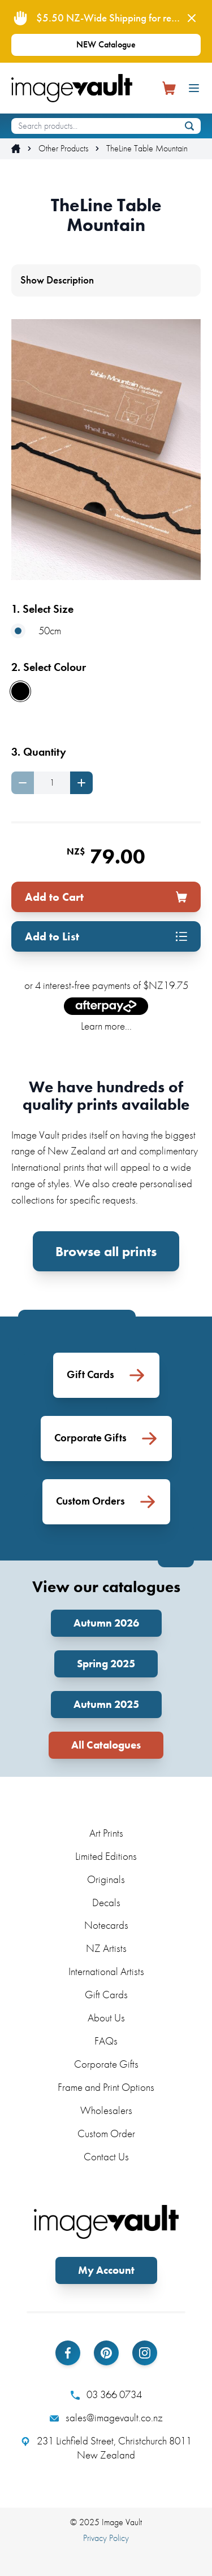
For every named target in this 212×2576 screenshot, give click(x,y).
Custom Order (106, 2133)
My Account (106, 2270)
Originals (106, 1879)
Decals (106, 1902)
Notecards (106, 1925)
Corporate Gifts (106, 2064)
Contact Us (106, 2157)
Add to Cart (106, 897)
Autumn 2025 (106, 1704)
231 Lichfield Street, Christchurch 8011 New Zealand (106, 2448)
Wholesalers (106, 2110)
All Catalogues (106, 1745)
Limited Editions (106, 1856)
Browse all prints (106, 1251)
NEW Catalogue (106, 44)
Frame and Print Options (106, 2087)
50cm (36, 631)
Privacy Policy (106, 2538)
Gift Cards (106, 1994)
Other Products (63, 148)
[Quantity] (52, 783)
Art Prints (106, 1833)
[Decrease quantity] (22, 783)
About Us (106, 2018)
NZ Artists (106, 1948)
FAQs (106, 2041)
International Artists (106, 1971)
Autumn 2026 (106, 1623)
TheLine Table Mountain (147, 148)
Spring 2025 (106, 1664)
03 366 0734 (106, 2394)
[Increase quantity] (81, 783)
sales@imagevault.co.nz (106, 2418)
